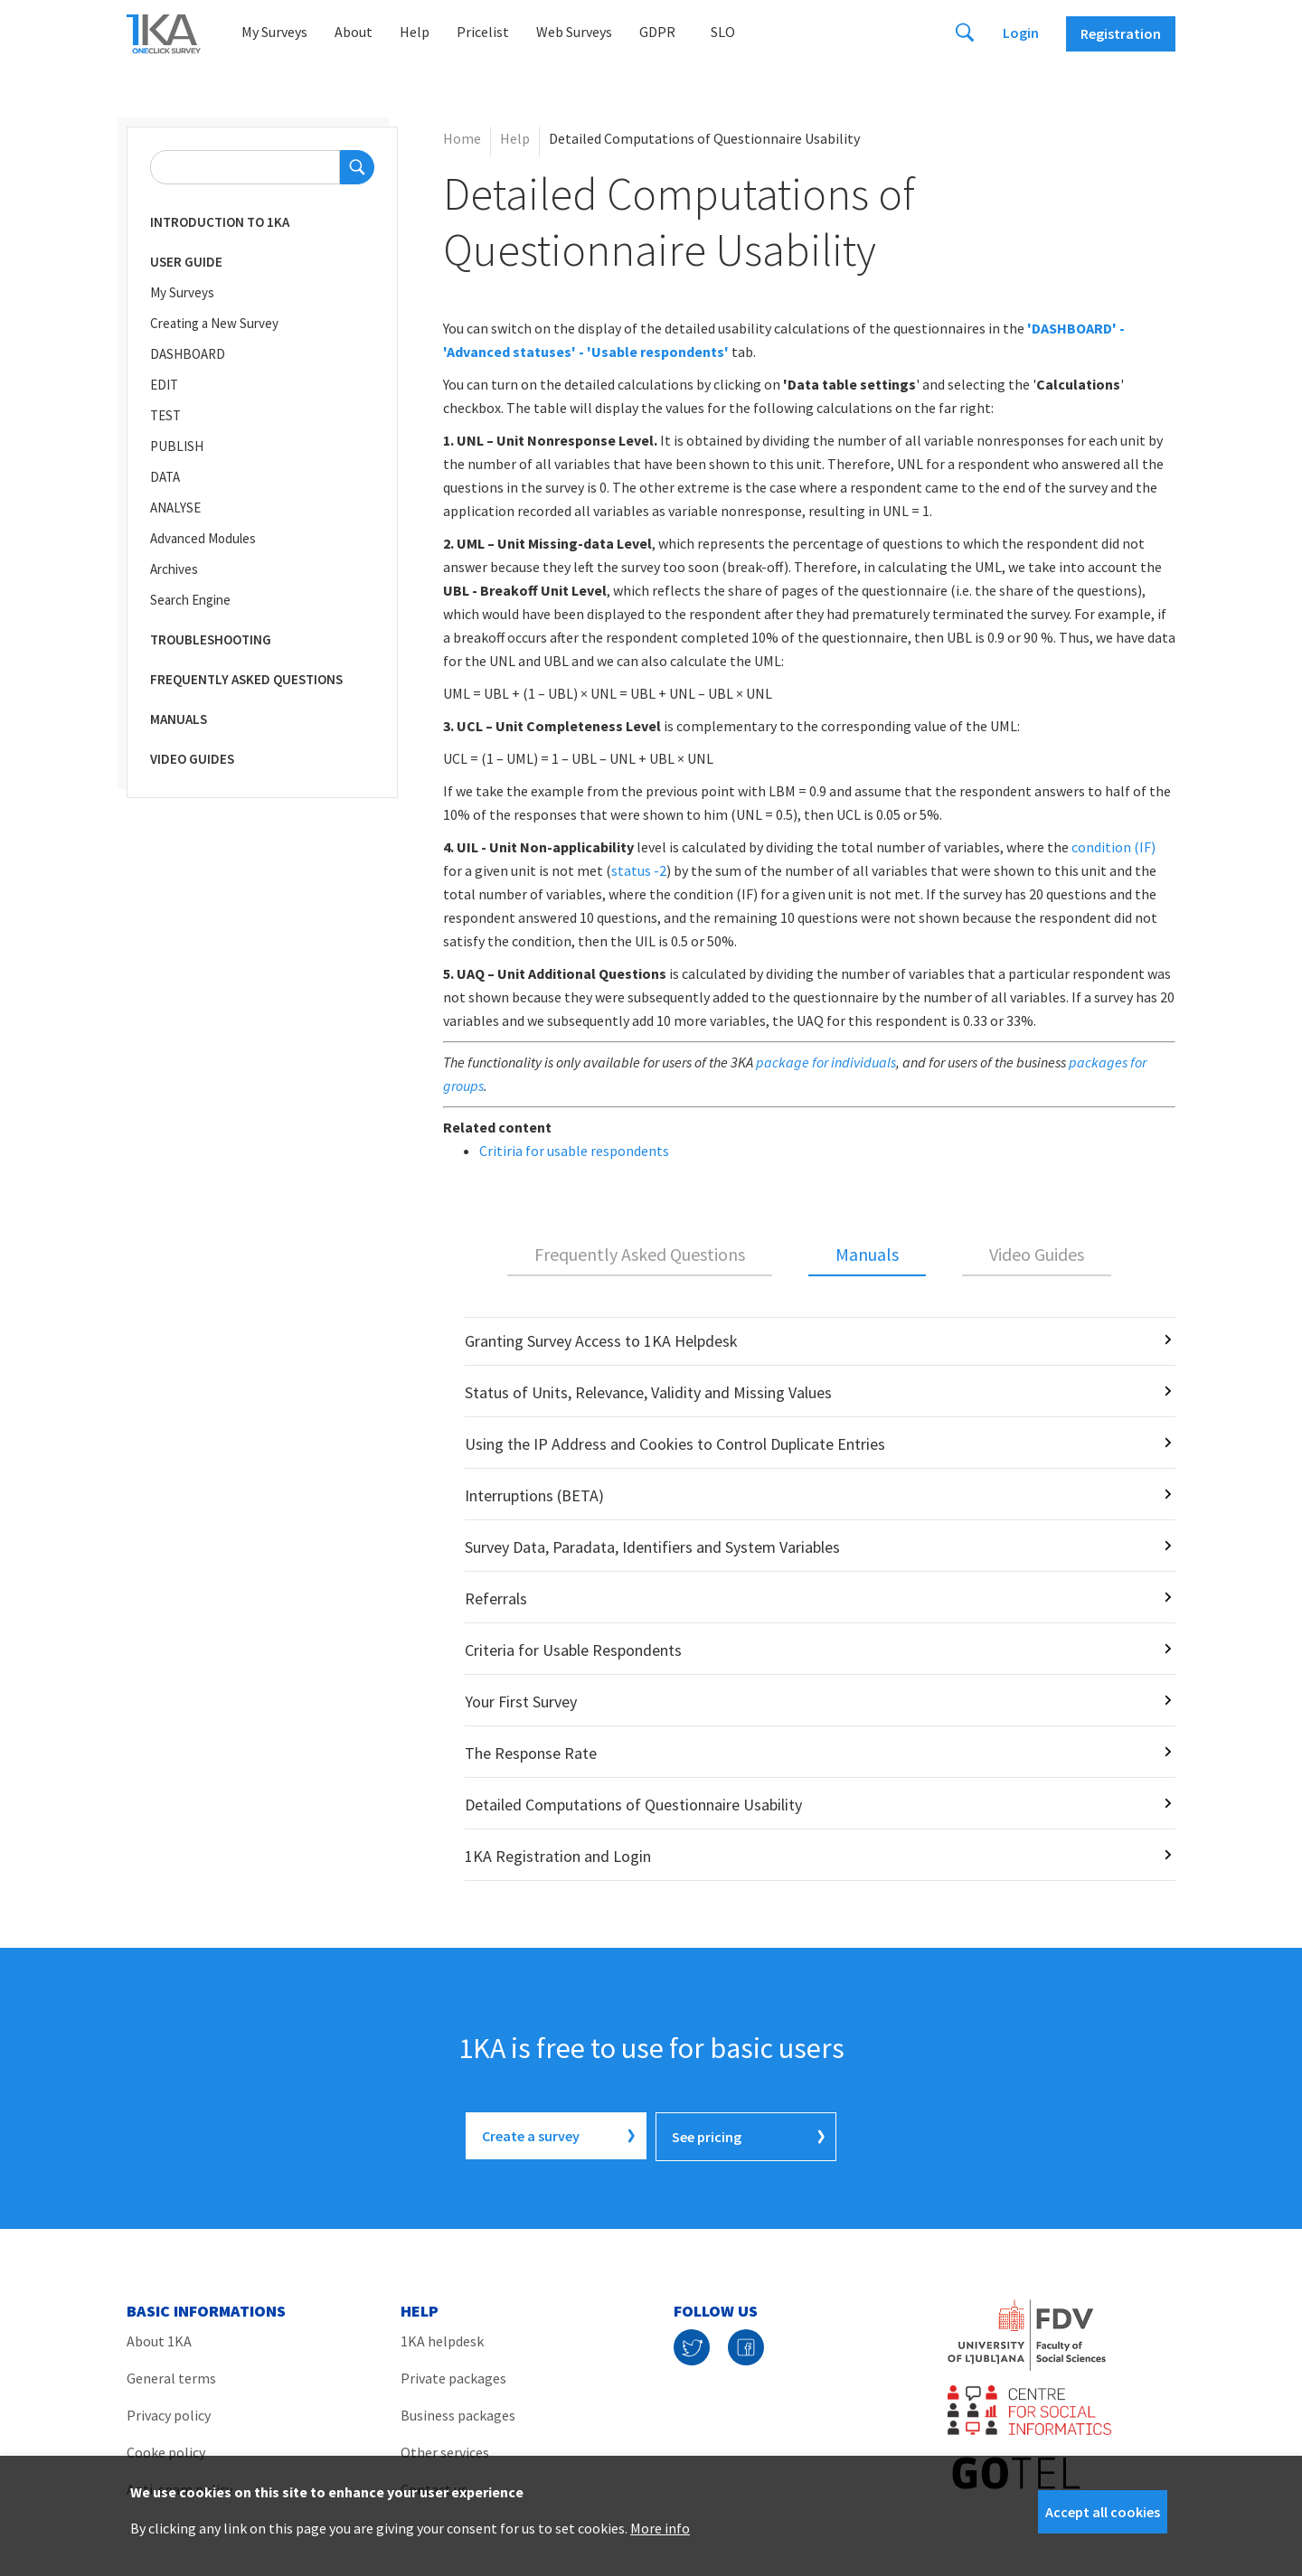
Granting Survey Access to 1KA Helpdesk (601, 1340)
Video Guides (192, 758)
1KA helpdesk (442, 2339)
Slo (723, 32)
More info (660, 2528)
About (354, 32)
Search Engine (190, 599)
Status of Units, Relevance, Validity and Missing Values (648, 1392)
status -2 (638, 870)
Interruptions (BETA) (534, 1495)
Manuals (178, 719)
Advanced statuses (509, 352)
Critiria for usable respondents (574, 1151)
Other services (445, 2450)
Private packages (453, 2376)
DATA (165, 476)
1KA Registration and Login (558, 1856)
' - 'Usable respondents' (650, 352)
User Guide (186, 261)
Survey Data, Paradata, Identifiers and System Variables (652, 1547)
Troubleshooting (210, 639)
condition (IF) (1113, 847)
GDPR (657, 32)
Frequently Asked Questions (246, 679)
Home (462, 138)
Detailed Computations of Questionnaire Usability (633, 1804)
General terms (171, 2376)
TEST (165, 415)
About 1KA (159, 2339)
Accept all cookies (1102, 2512)
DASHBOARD (187, 353)
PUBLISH (176, 446)
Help (414, 32)
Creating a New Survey (214, 323)
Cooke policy (166, 2450)
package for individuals (826, 1062)
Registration (1120, 33)
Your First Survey (521, 1701)
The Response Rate (531, 1753)
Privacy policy (169, 2413)
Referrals (496, 1598)
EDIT (164, 384)
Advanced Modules (203, 538)
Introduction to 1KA (219, 221)
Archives (174, 569)
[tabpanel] (809, 1599)
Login (1021, 33)
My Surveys (274, 32)
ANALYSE (175, 507)
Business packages (458, 2413)
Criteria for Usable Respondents (573, 1650)
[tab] (639, 1255)
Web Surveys (574, 32)
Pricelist (483, 32)
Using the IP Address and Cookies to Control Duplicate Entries (675, 1444)
